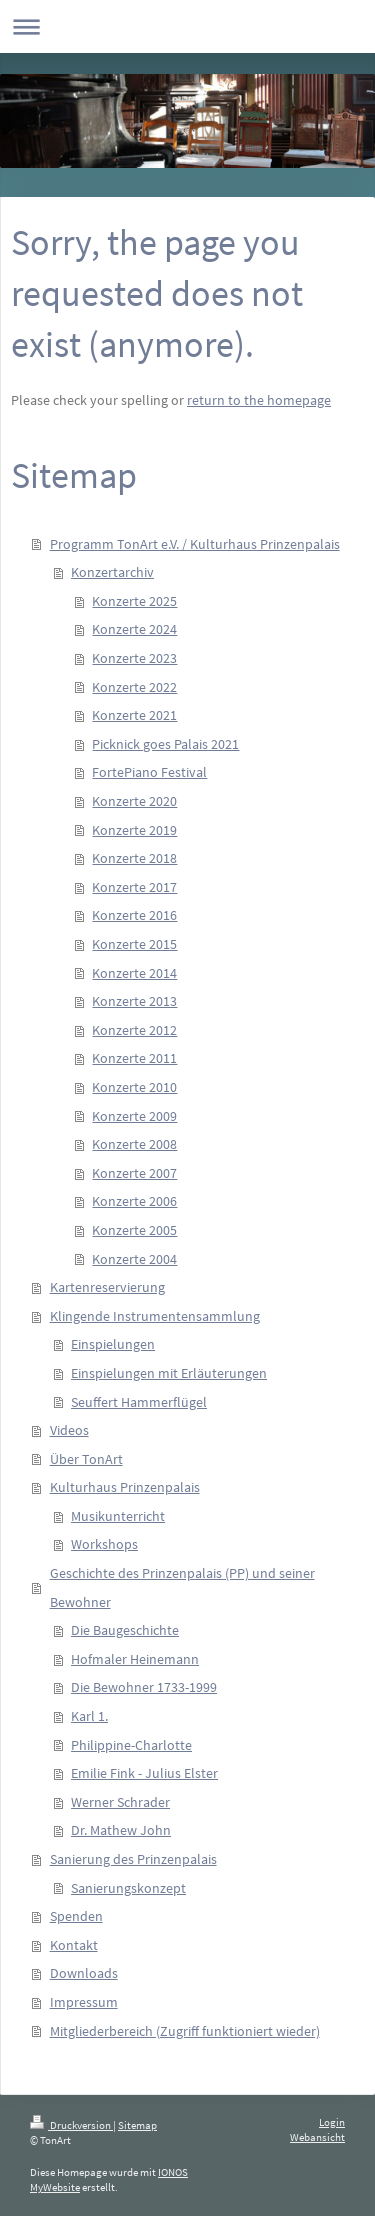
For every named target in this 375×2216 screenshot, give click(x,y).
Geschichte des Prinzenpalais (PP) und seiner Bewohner (182, 1587)
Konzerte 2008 (134, 1144)
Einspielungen (113, 1344)
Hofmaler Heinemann (135, 1659)
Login (332, 2122)
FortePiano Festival (149, 772)
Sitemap (137, 2125)
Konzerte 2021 (134, 715)
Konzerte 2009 (134, 1116)
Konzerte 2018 (134, 858)
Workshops (104, 1544)
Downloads (84, 1973)
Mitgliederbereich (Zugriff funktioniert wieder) (185, 2031)
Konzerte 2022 (134, 687)
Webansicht (317, 2137)
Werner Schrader (120, 1802)
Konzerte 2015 (134, 944)
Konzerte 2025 (134, 601)
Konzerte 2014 (134, 973)
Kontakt (74, 1945)
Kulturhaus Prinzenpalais (125, 1487)
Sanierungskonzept (128, 1888)
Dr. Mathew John (121, 1830)
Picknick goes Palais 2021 (165, 744)
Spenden (76, 1916)
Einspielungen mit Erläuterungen (169, 1373)
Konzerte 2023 (134, 658)
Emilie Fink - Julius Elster (144, 1773)
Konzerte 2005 (134, 1230)
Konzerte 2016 (134, 915)
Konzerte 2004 (134, 1259)
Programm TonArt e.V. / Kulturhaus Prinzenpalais (195, 544)
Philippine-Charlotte (131, 1745)
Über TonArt (86, 1459)
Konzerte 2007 (134, 1173)
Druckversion (71, 2125)
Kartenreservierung (107, 1287)
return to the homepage (259, 400)
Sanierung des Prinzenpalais (133, 1859)
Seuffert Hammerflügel (139, 1402)
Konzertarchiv (112, 572)
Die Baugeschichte (125, 1630)
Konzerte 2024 (134, 629)
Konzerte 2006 (134, 1201)
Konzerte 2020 (134, 801)
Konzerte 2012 (134, 1030)
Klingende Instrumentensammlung (155, 1316)
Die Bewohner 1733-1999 (144, 1687)
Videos (69, 1430)
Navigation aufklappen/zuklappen (187, 26)
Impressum (84, 2002)
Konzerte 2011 (134, 1058)
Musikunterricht (118, 1516)
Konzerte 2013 (134, 1001)
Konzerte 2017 (134, 887)
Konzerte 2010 (134, 1087)
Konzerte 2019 (134, 830)
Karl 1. (89, 1716)
